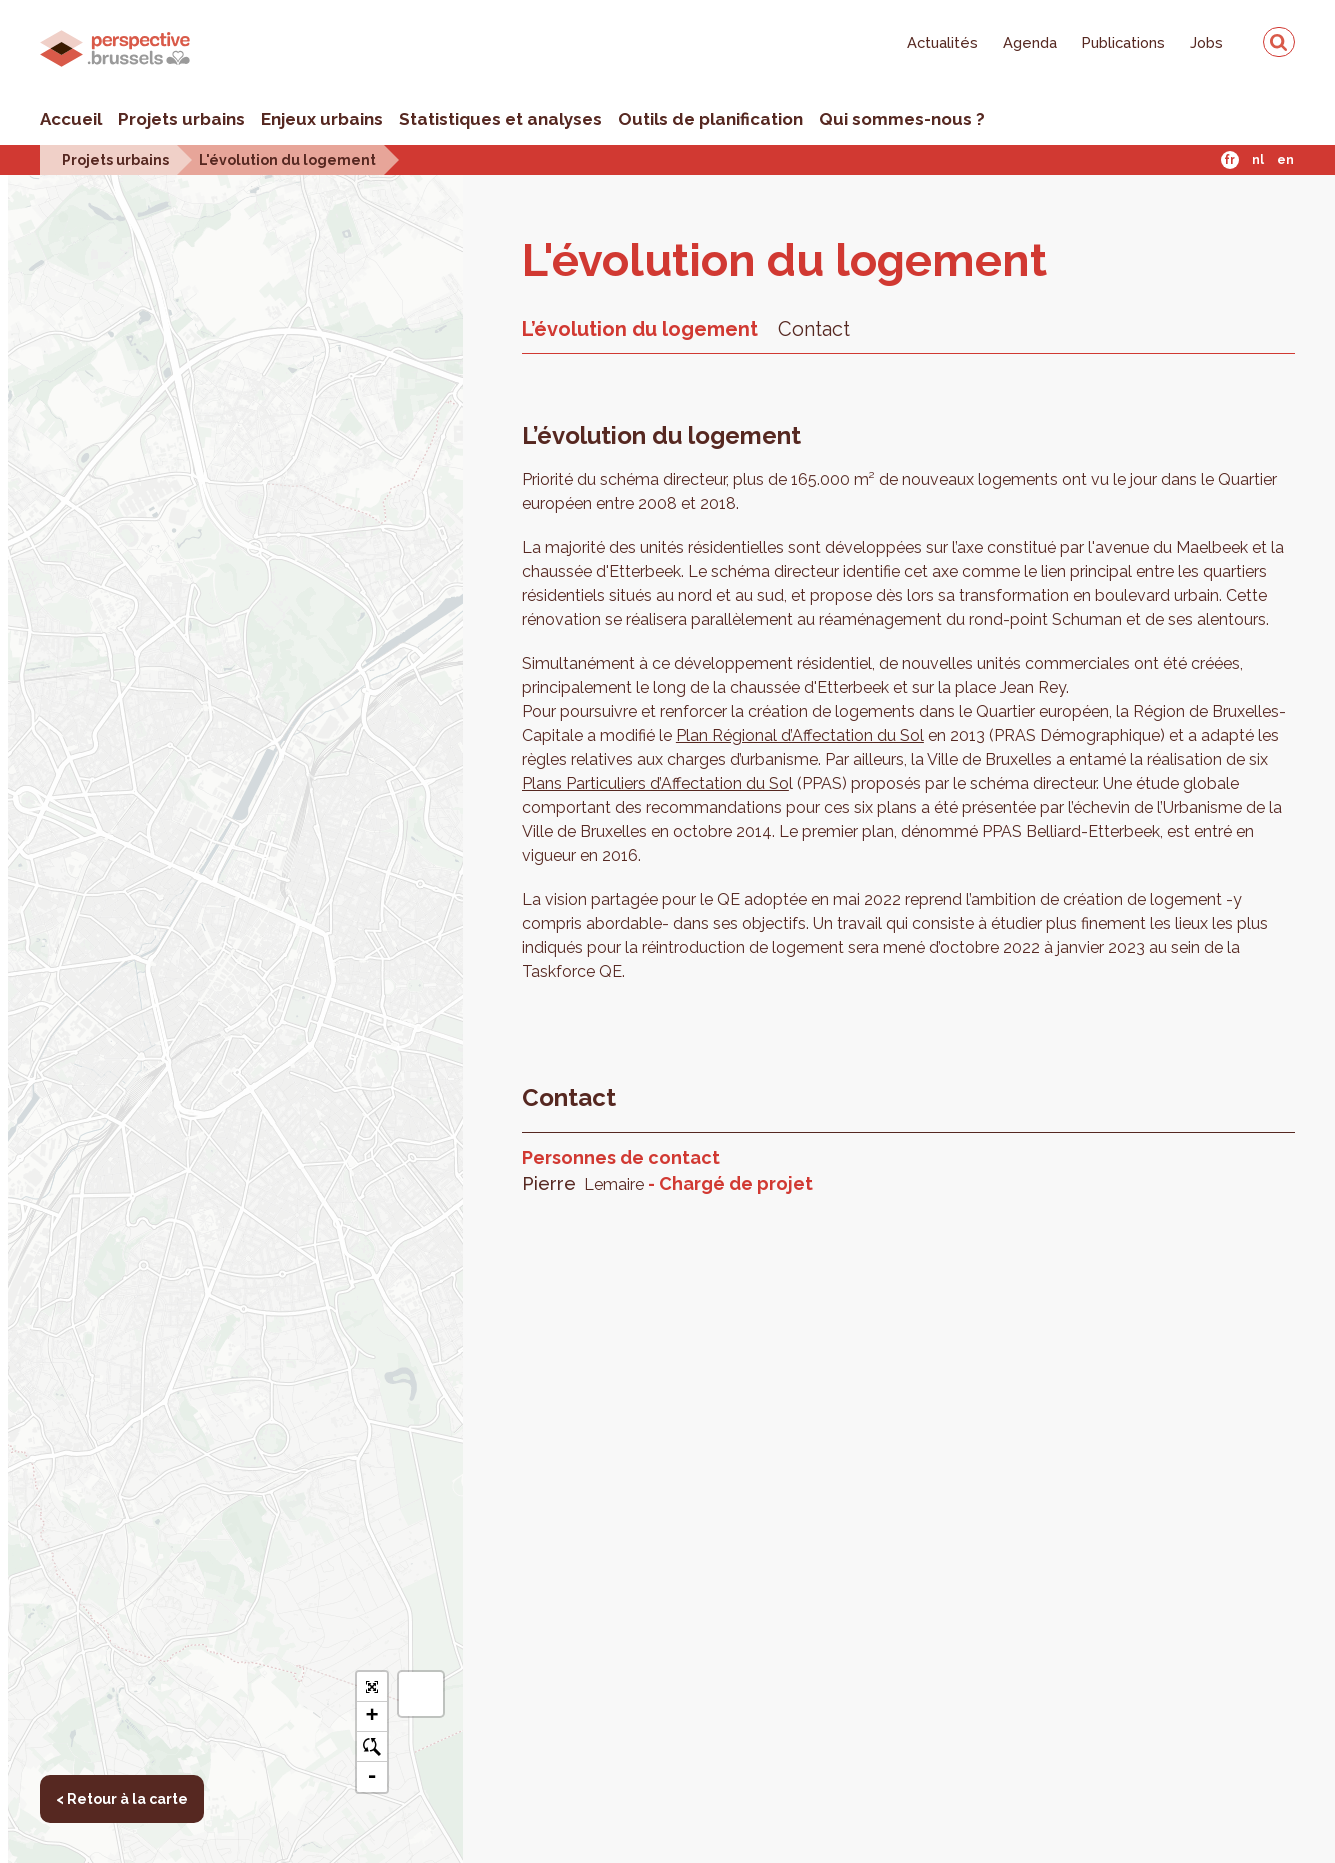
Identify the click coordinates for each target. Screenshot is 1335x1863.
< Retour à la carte (85, 220)
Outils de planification (710, 119)
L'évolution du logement (287, 159)
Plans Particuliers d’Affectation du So (655, 783)
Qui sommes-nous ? (902, 119)
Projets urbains (181, 119)
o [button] (371, 1747)
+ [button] (371, 1717)
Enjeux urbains (322, 119)
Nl (1258, 160)
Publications (1123, 42)
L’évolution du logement (640, 329)
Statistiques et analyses (500, 119)
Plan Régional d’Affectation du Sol (800, 735)
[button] (421, 1694)
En (1285, 160)
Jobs (1206, 42)
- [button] (371, 1777)
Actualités (942, 42)
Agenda (1030, 42)
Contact (814, 329)
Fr (1229, 160)
